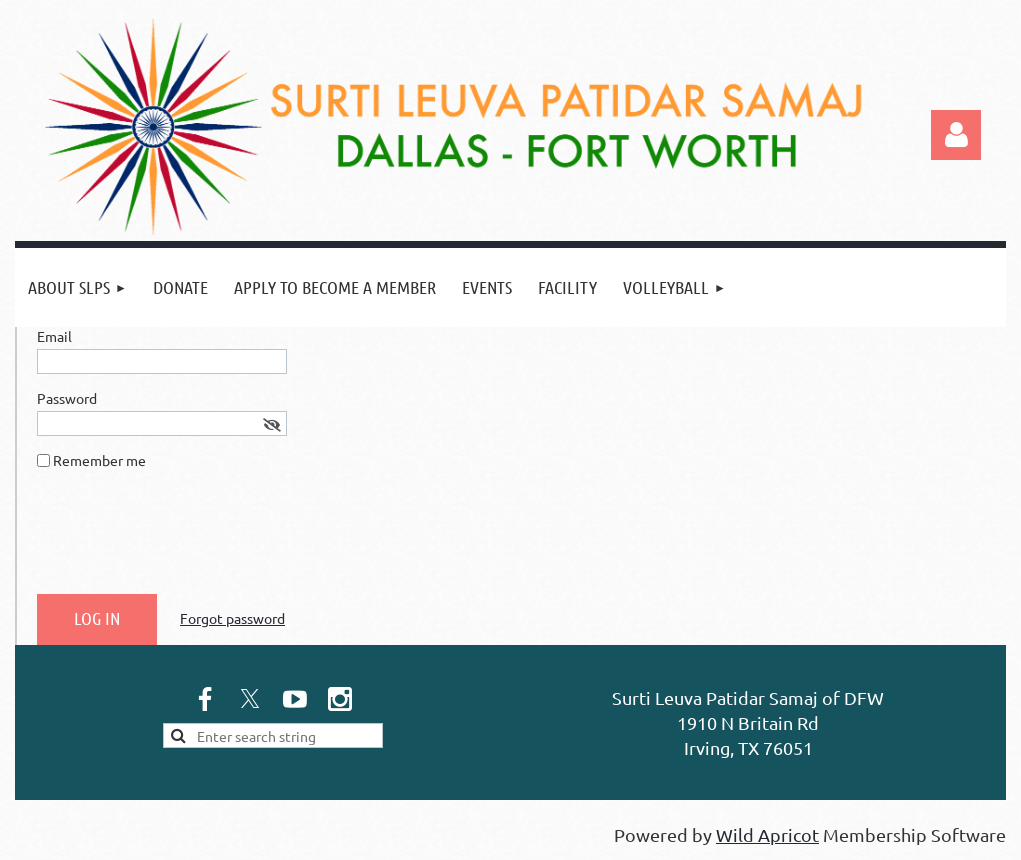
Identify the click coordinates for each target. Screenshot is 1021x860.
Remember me (99, 460)
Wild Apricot (767, 834)
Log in (956, 135)
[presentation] (189, 540)
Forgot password (232, 618)
